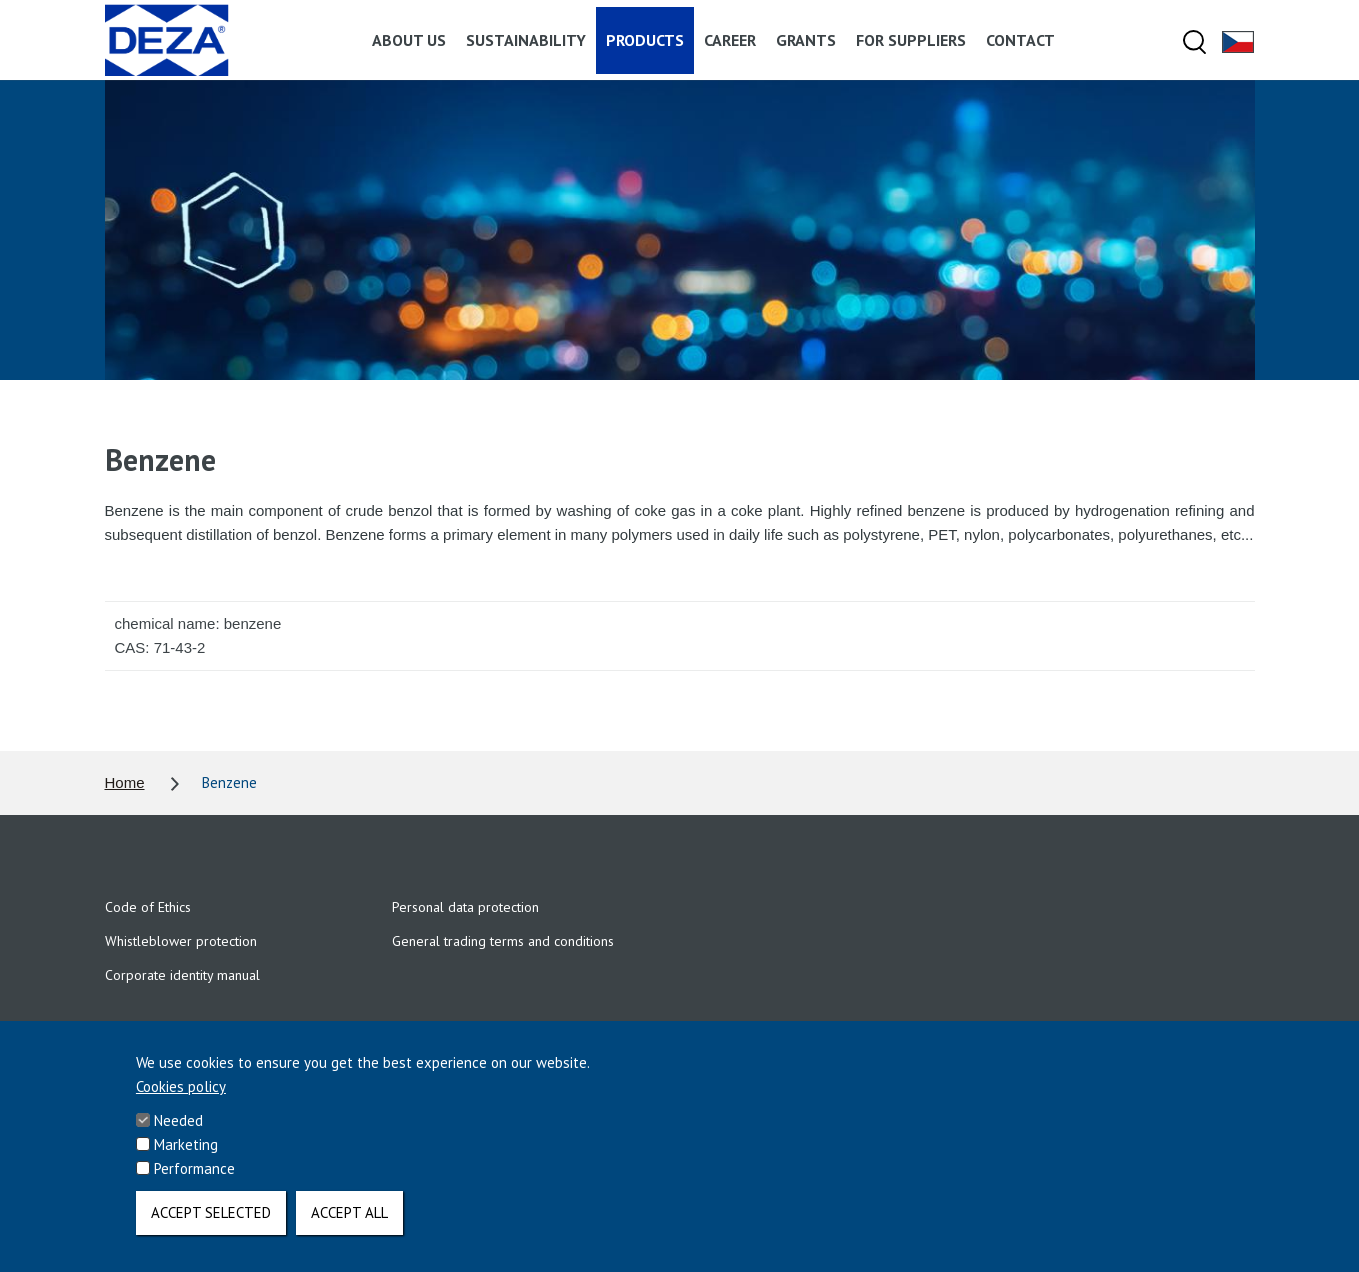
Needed (178, 1135)
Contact (1020, 40)
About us (409, 40)
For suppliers (911, 40)
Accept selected (211, 1227)
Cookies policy (181, 1101)
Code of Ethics (148, 907)
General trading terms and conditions (503, 941)
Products (645, 40)
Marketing (186, 1159)
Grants (806, 40)
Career (730, 40)
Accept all (349, 1227)
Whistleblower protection (181, 941)
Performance (194, 1183)
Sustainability (526, 40)
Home (125, 782)
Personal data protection (465, 907)
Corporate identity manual (182, 975)
